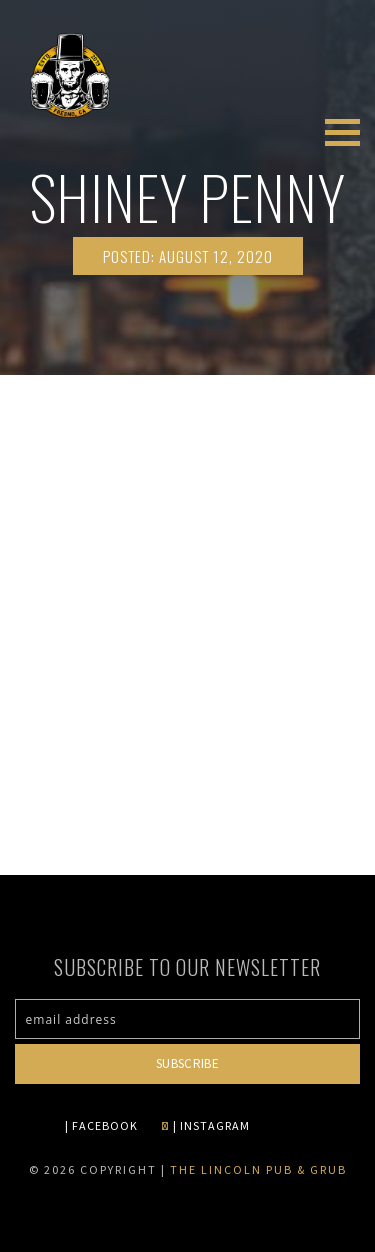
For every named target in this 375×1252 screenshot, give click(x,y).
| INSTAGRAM (205, 1125)
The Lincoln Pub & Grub (258, 1169)
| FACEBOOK (101, 1125)
